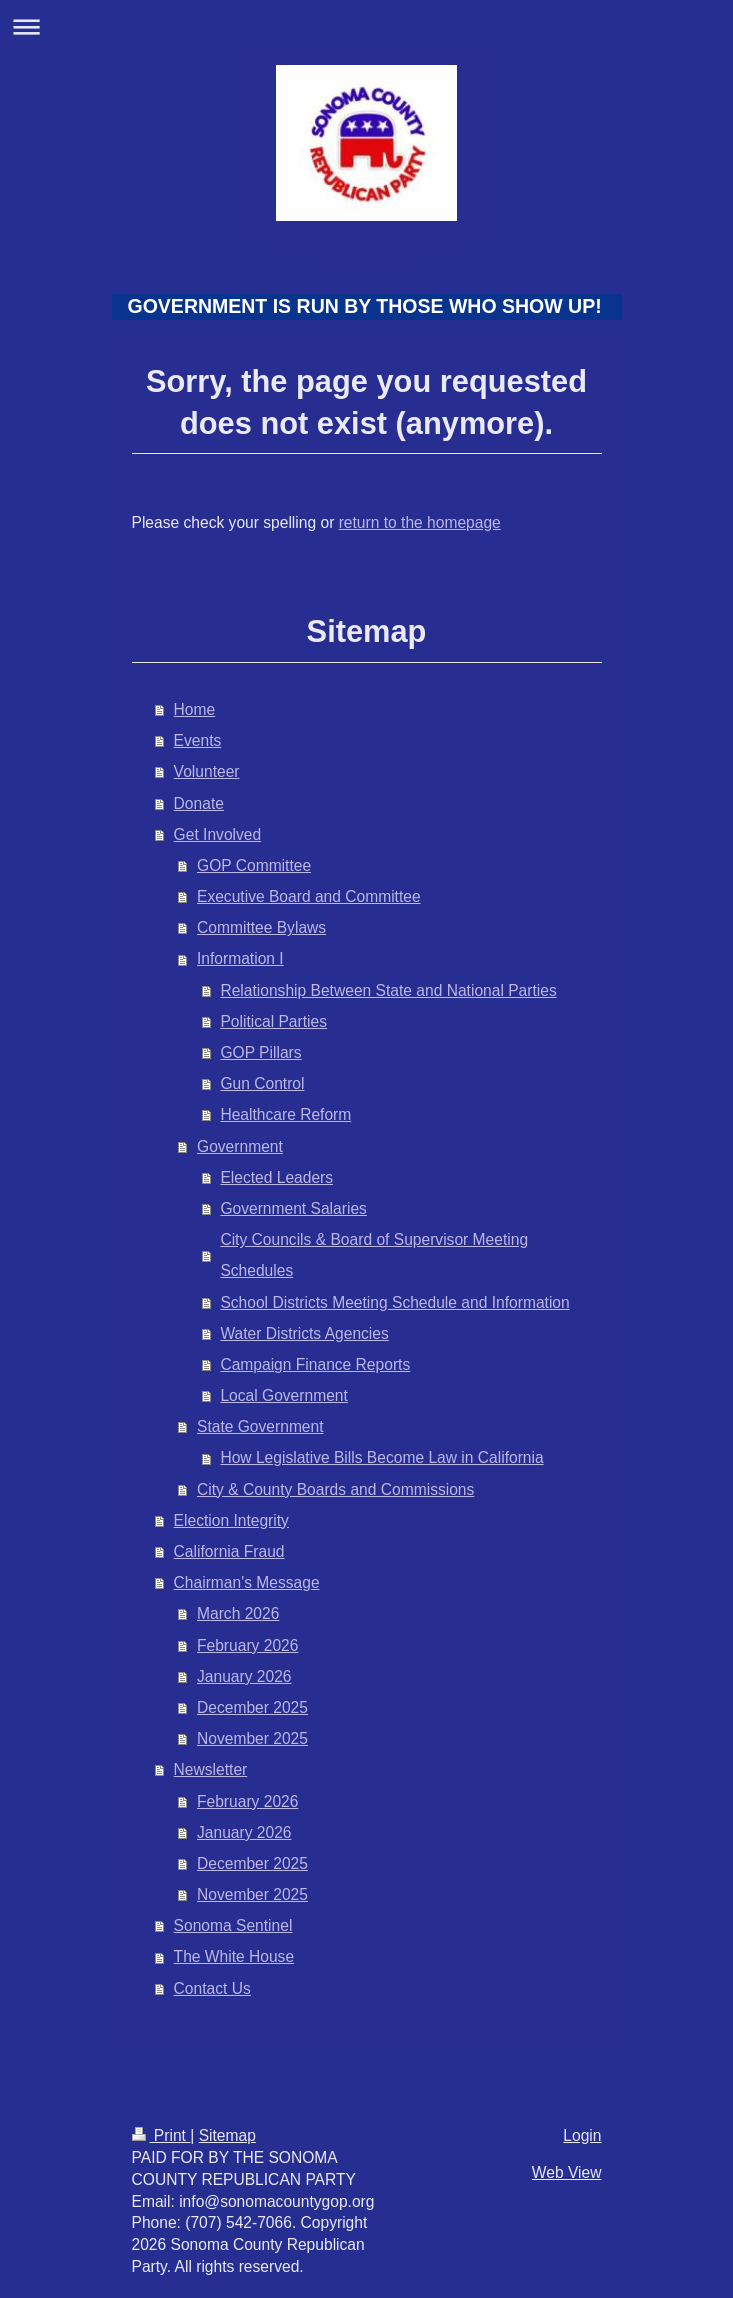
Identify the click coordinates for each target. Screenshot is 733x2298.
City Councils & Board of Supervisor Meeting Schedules (374, 1255)
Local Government (283, 1395)
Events (198, 740)
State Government (260, 1426)
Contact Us (212, 1988)
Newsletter (211, 1769)
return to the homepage (420, 522)
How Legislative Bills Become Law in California (381, 1457)
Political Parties (273, 1021)
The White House (234, 1956)
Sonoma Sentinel (233, 1925)
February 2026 (247, 1645)
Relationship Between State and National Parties (388, 990)
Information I (240, 958)
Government (240, 1146)
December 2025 (252, 1707)
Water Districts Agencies (304, 1333)
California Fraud (229, 1551)
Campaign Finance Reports (315, 1364)
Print (161, 2135)
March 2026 (238, 1613)
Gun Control (262, 1083)
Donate (199, 803)
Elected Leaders (276, 1177)
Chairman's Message (247, 1582)
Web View (567, 2172)
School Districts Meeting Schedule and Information (394, 1302)
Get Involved (218, 834)
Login (582, 2135)
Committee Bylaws (261, 927)
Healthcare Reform (285, 1114)
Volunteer (207, 771)
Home (195, 709)
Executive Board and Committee (309, 896)
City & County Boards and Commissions (335, 1489)
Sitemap (227, 2135)
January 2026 (244, 1676)
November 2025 (252, 1738)
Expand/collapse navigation (366, 26)
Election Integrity (231, 1520)
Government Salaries (293, 1208)
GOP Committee (254, 865)
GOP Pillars (260, 1052)
